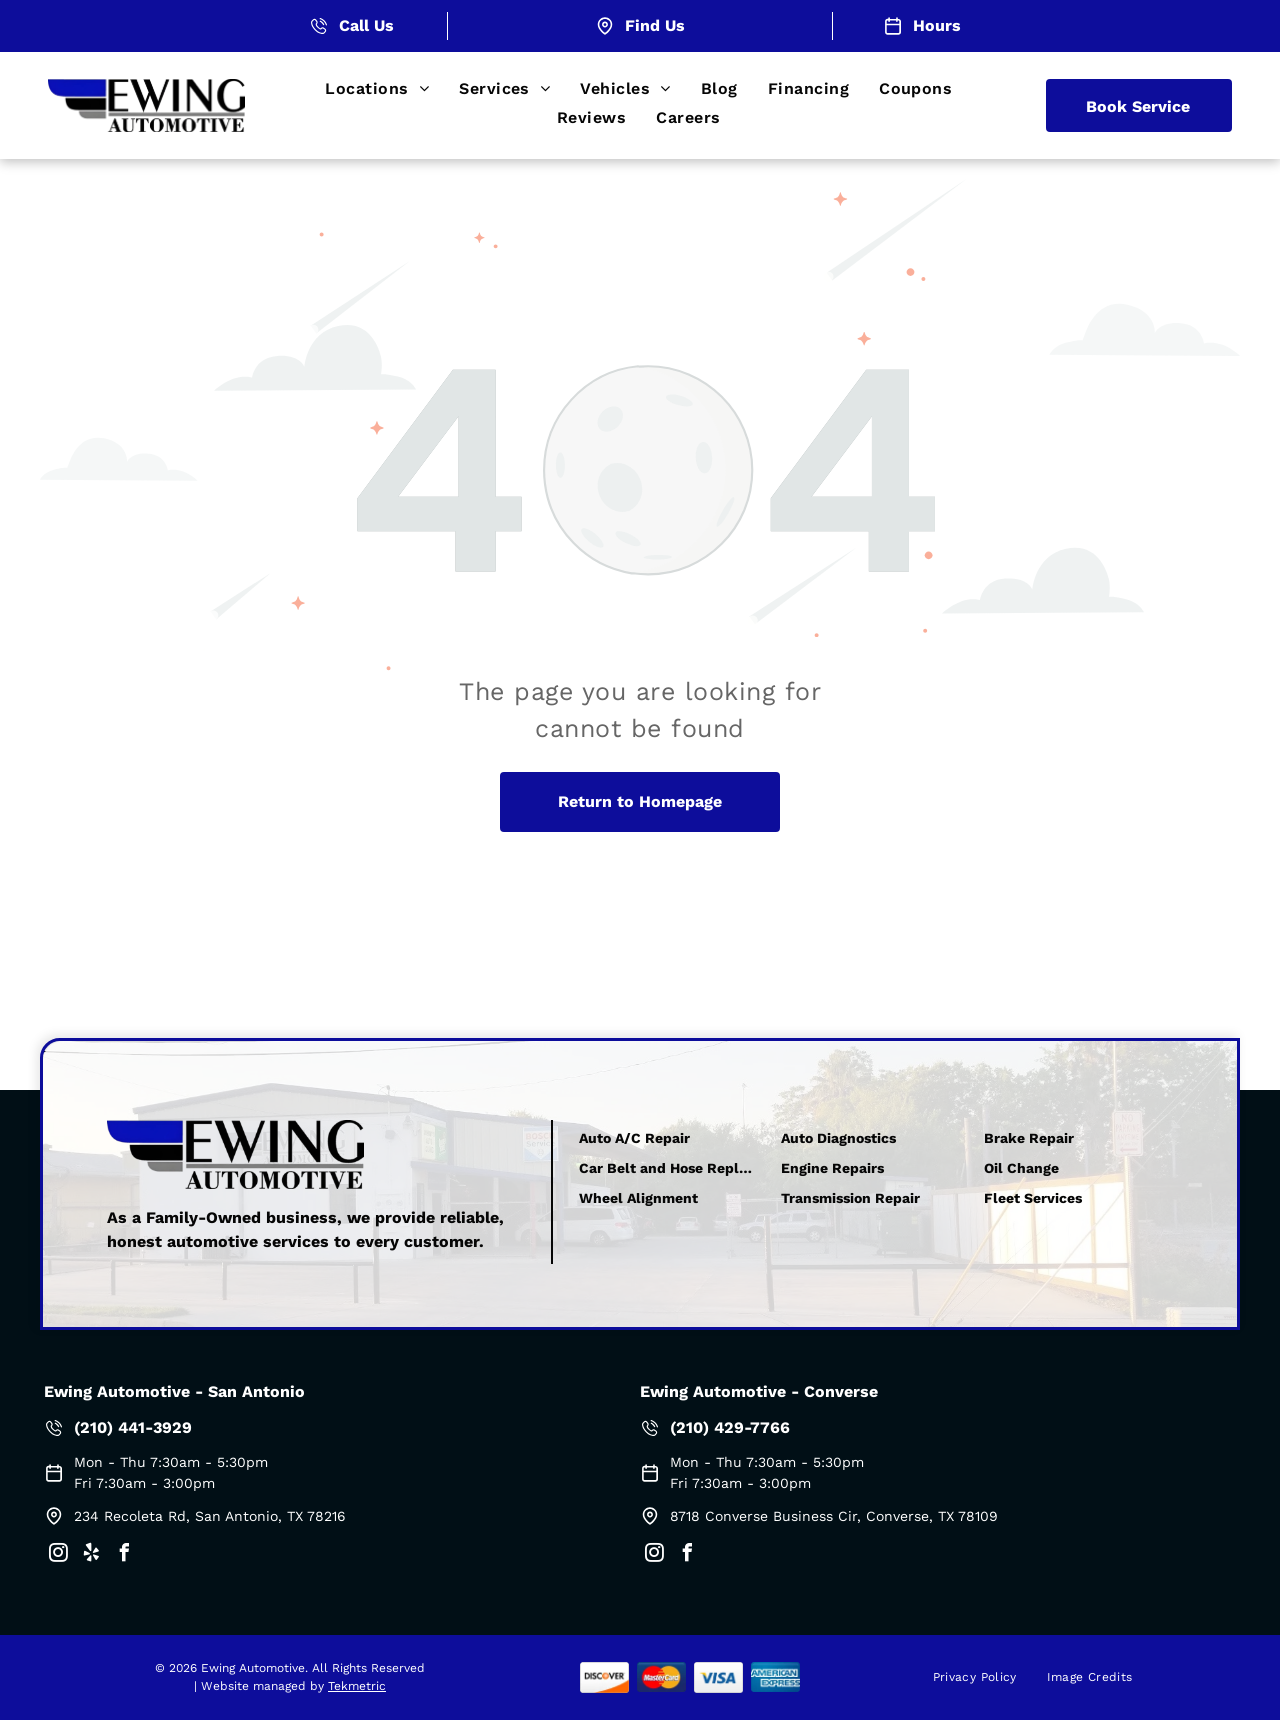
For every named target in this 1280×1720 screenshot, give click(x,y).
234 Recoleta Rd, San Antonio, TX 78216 (210, 1516)
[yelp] (91, 1555)
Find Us (655, 25)
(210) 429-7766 (730, 1427)
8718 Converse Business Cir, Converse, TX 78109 (834, 1516)
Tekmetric (357, 1686)
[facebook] (124, 1555)
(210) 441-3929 (133, 1427)
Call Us (366, 25)
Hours (937, 25)
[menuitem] (377, 88)
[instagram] (58, 1555)
